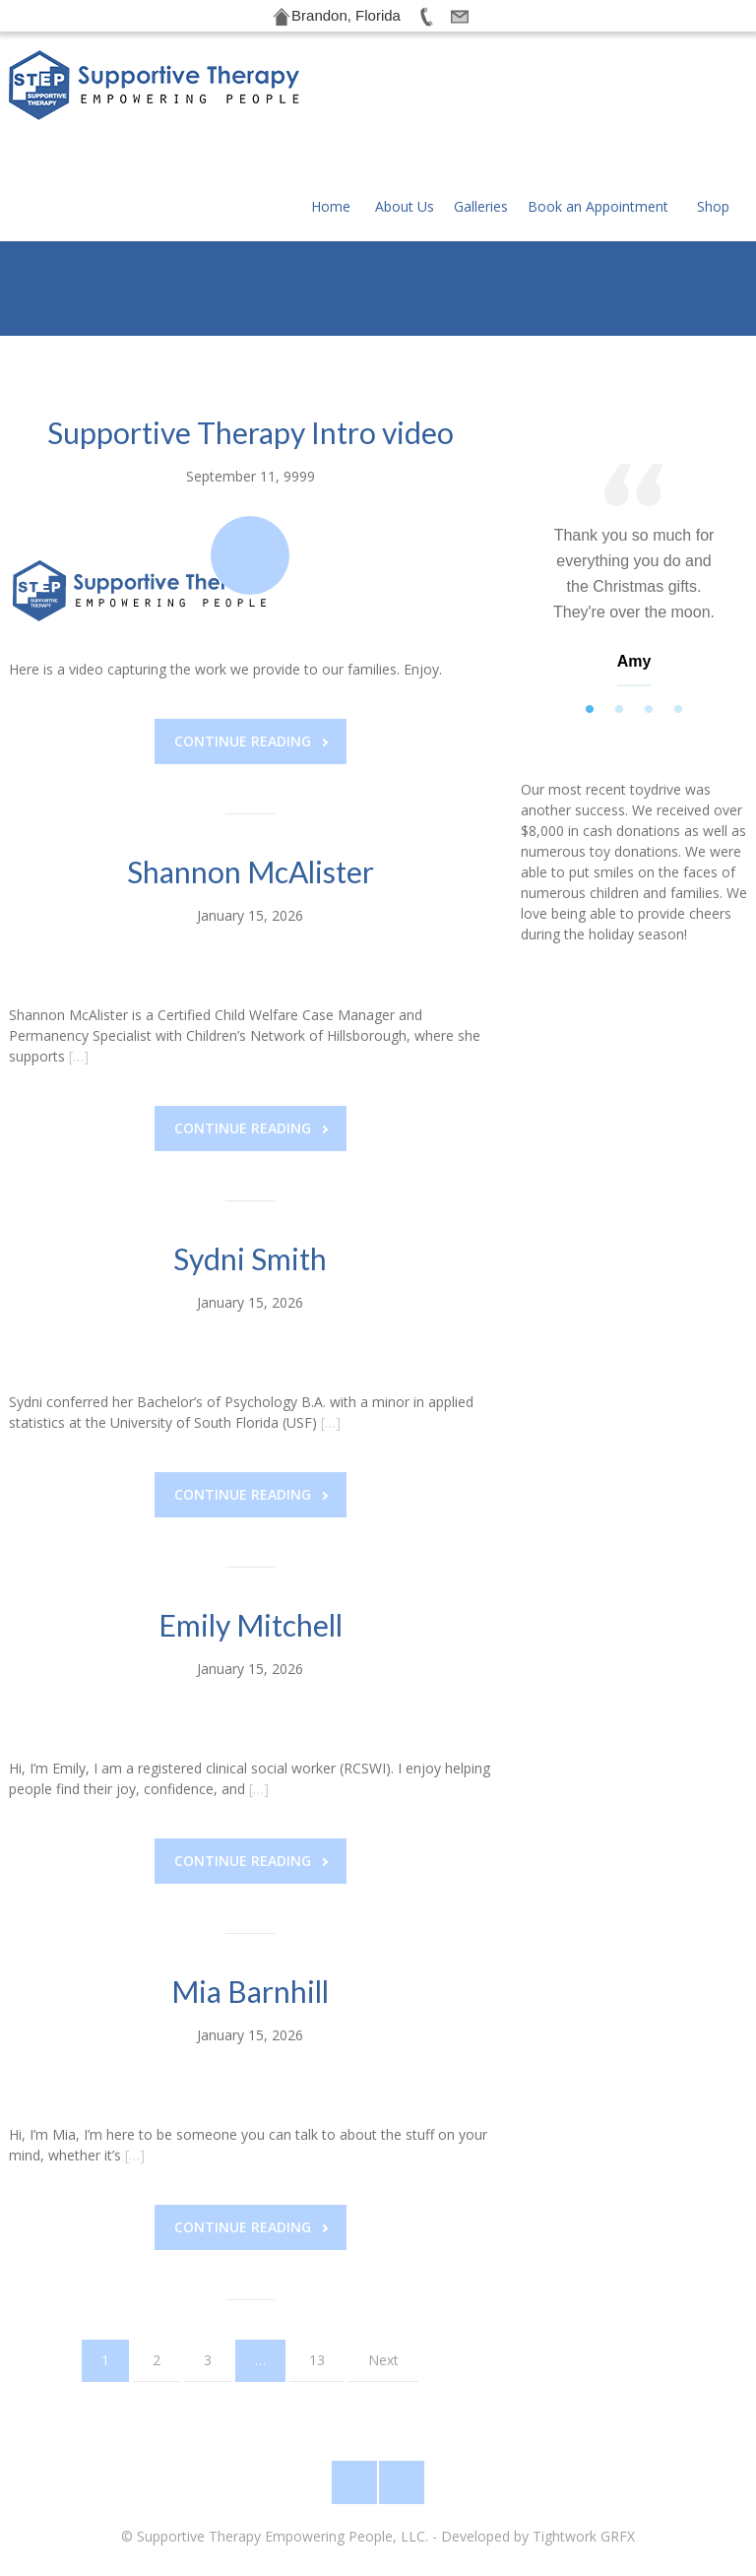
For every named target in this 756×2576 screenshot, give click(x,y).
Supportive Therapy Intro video (250, 342)
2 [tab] (619, 620)
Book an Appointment (598, 93)
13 (317, 2270)
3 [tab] (649, 620)
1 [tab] (589, 620)
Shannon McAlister (250, 782)
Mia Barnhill (250, 1901)
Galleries (481, 93)
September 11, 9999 (250, 386)
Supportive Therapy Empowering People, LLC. (282, 2536)
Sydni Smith (250, 1169)
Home (330, 93)
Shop (713, 93)
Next (383, 2270)
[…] (79, 966)
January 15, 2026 (250, 825)
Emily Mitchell (250, 1535)
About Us (404, 93)
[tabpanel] (634, 490)
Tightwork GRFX (584, 2536)
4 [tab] (678, 620)
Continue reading (251, 651)
